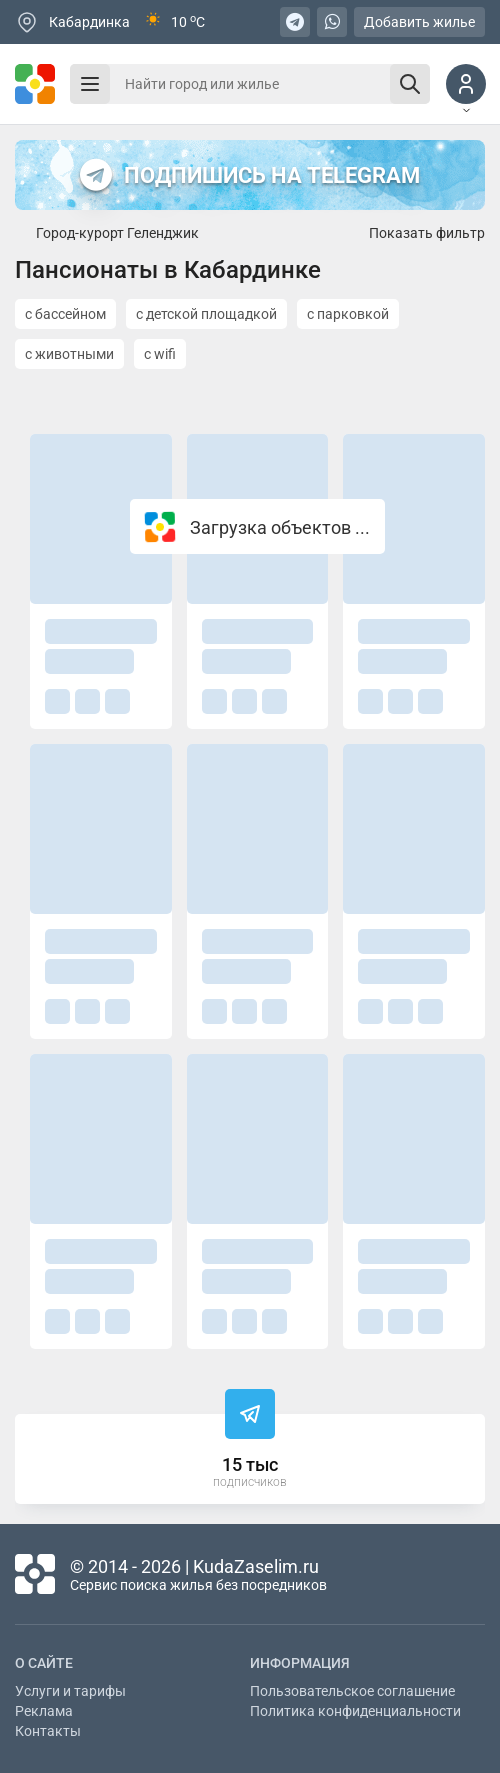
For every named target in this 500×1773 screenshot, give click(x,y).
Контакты (48, 1731)
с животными (69, 354)
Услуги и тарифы (70, 1691)
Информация (300, 1663)
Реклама (44, 1711)
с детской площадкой (206, 314)
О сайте (44, 1663)
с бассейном (65, 314)
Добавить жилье (419, 22)
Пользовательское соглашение (352, 1691)
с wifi (160, 354)
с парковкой (348, 314)
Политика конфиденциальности (355, 1711)
